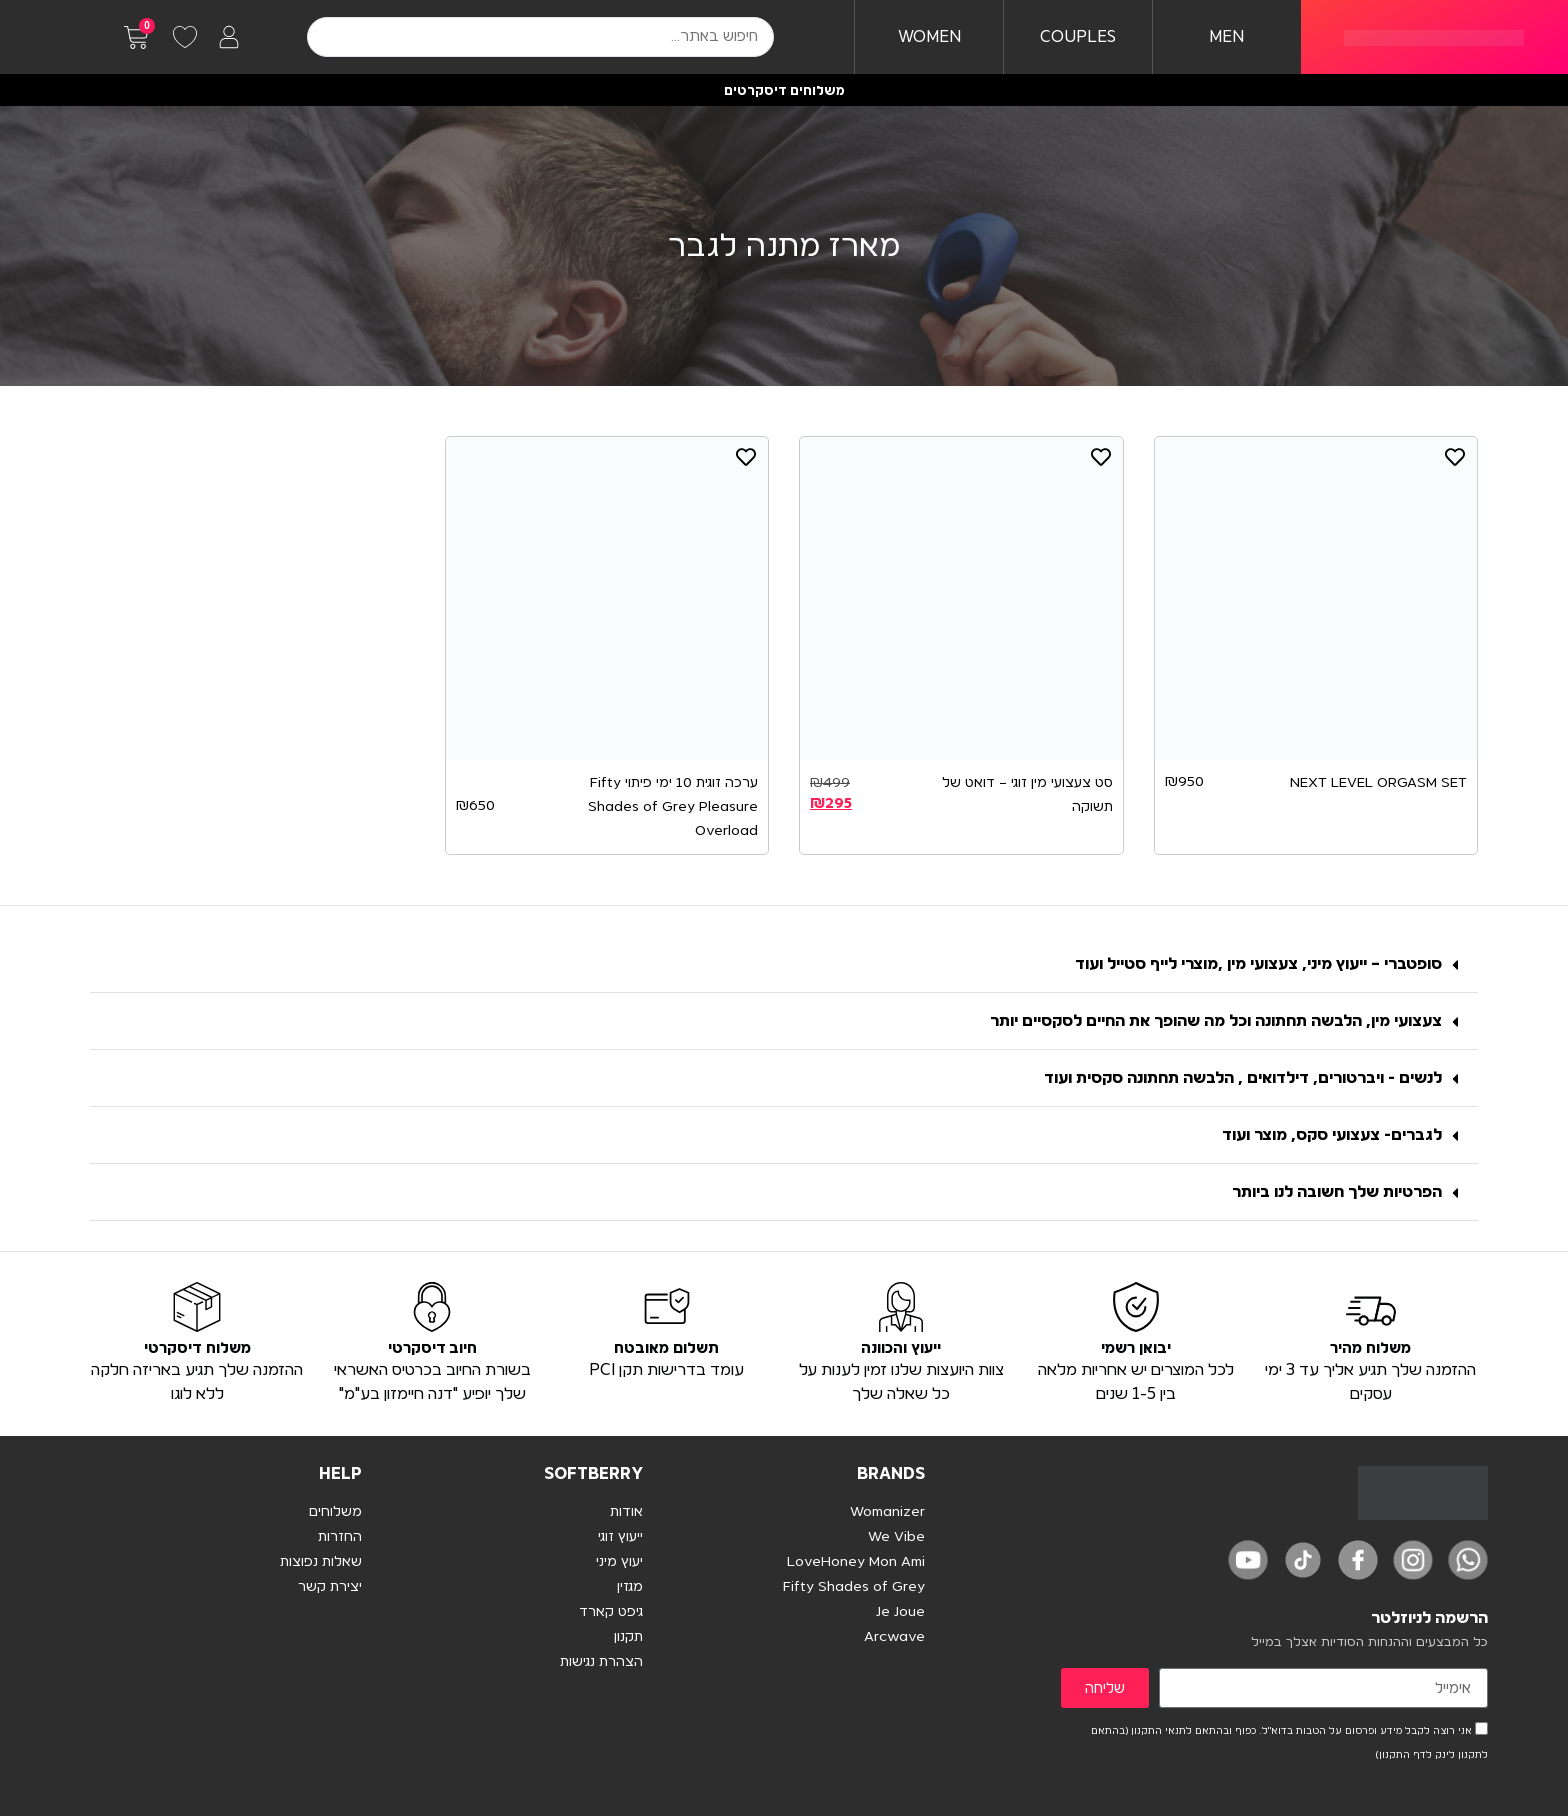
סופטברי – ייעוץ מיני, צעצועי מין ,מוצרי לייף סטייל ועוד (1258, 964)
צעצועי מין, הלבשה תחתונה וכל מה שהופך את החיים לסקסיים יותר (1216, 1021)
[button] (784, 964)
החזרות (340, 1537)
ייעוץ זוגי (620, 1537)
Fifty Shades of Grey (854, 1587)
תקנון (628, 1637)
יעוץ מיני (619, 1562)
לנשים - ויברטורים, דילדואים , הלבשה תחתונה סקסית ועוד (1243, 1078)
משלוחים (335, 1512)
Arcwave (894, 1637)
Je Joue (900, 1612)
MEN (1226, 37)
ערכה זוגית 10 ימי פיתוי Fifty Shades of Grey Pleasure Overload (673, 807)
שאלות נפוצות (321, 1562)
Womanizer (887, 1512)
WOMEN (929, 37)
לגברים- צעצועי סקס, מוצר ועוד (1332, 1135)
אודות (626, 1512)
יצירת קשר (330, 1587)
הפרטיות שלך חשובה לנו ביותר (1337, 1192)
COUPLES (1078, 37)
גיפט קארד (611, 1612)
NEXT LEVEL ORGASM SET (1378, 783)
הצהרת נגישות (601, 1662)
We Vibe (896, 1537)
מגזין (630, 1587)
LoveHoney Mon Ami (856, 1562)
